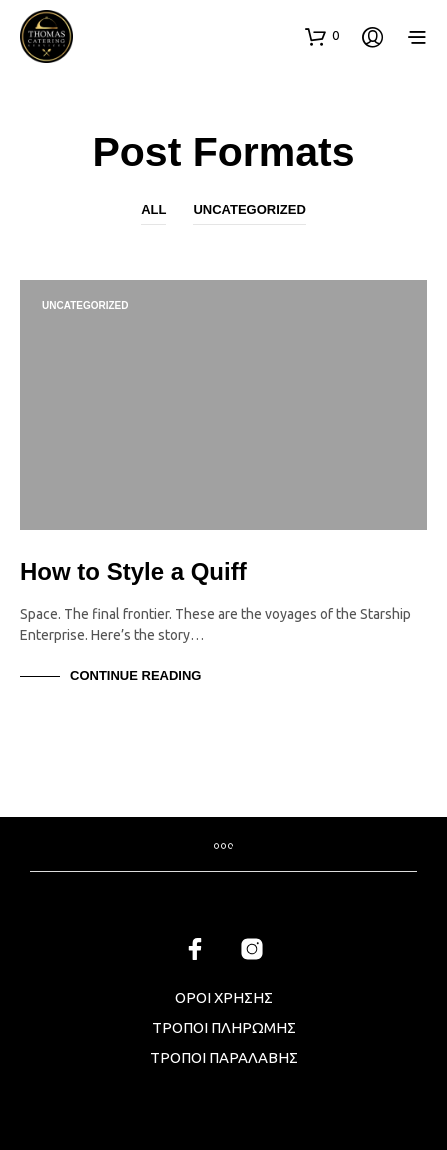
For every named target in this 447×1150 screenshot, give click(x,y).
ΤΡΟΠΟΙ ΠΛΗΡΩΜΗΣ (224, 1027)
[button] (322, 36)
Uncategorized (249, 209)
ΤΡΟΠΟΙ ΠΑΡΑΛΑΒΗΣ (224, 1057)
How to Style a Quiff (133, 571)
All (153, 209)
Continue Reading (135, 675)
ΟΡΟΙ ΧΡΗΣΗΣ (224, 997)
